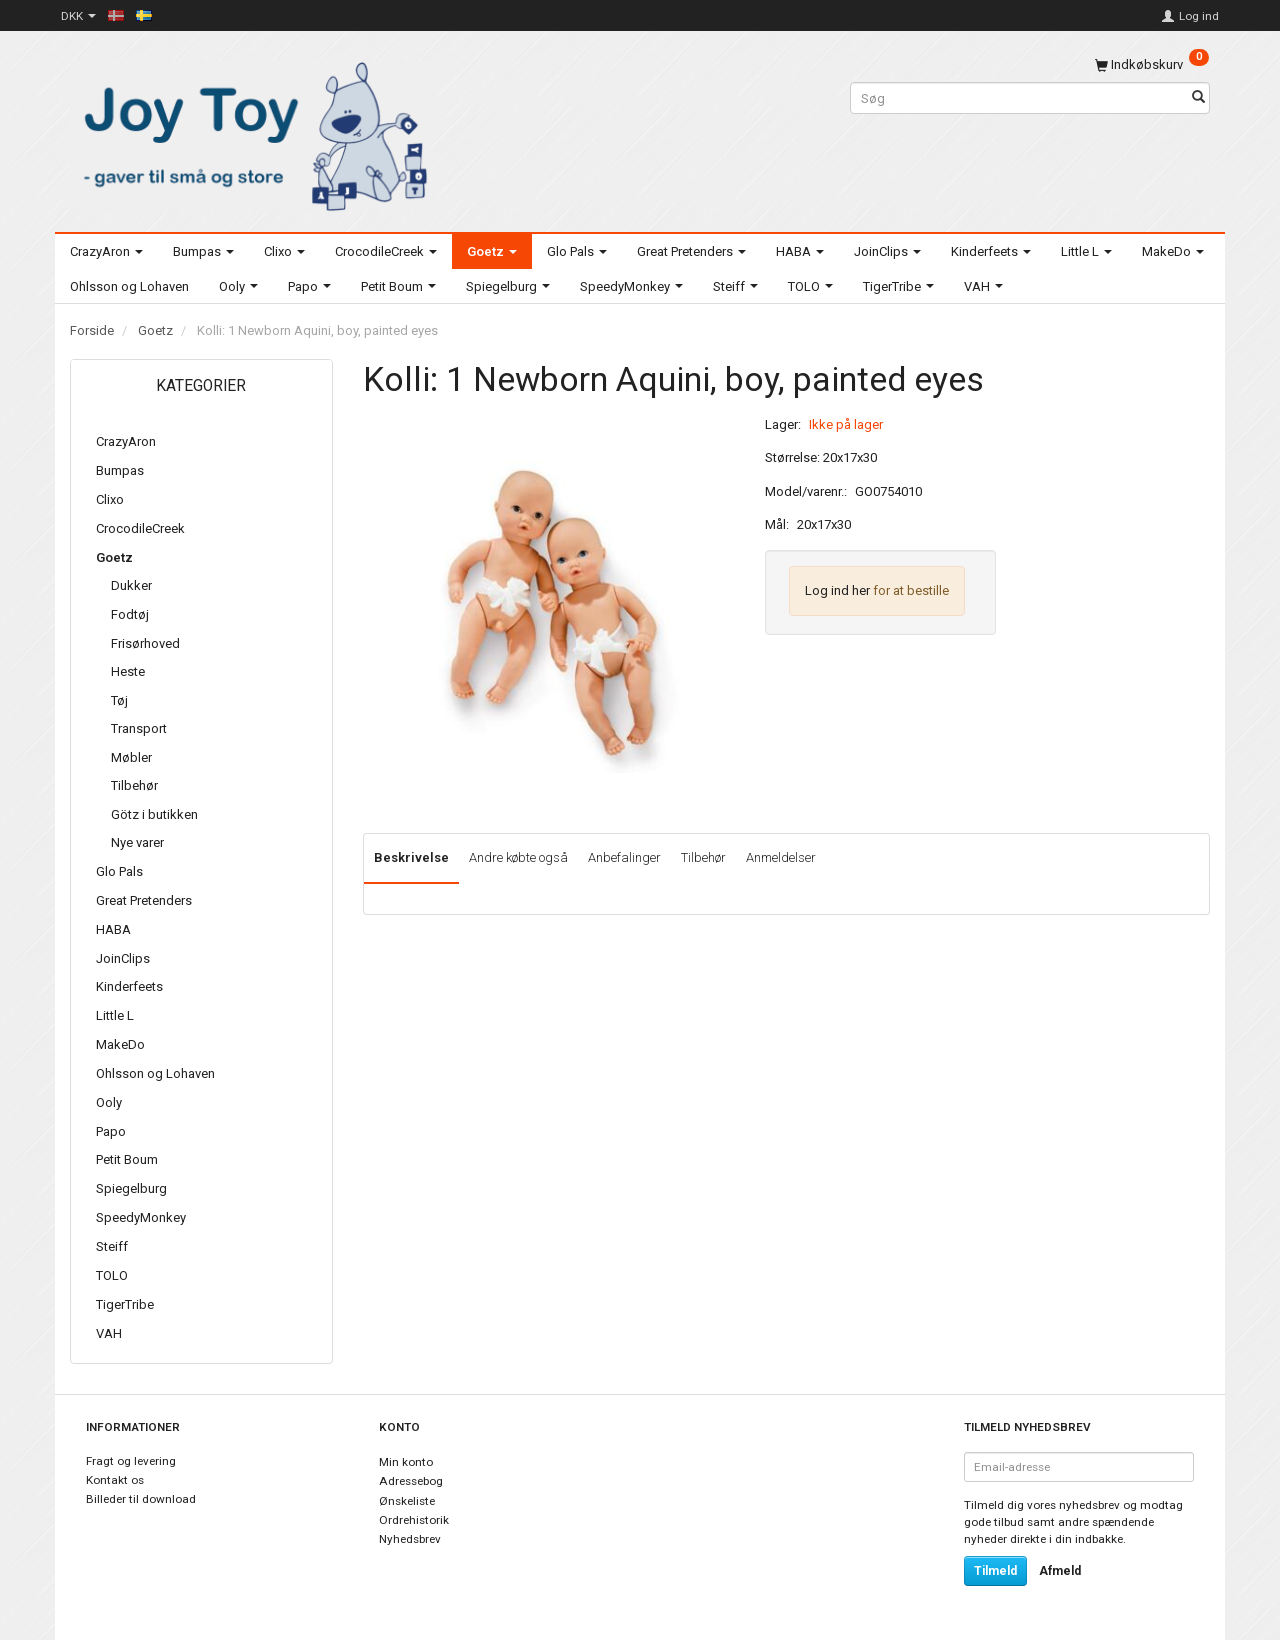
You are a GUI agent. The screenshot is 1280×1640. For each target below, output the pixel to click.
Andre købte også (518, 857)
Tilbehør (703, 857)
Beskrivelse (411, 857)
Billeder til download (141, 1499)
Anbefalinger (624, 857)
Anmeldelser (781, 857)
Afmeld (1060, 1571)
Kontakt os (115, 1480)
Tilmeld (995, 1571)
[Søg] (1198, 98)
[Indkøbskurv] (1152, 64)
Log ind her (837, 590)
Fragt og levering (131, 1461)
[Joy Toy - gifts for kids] (250, 132)
